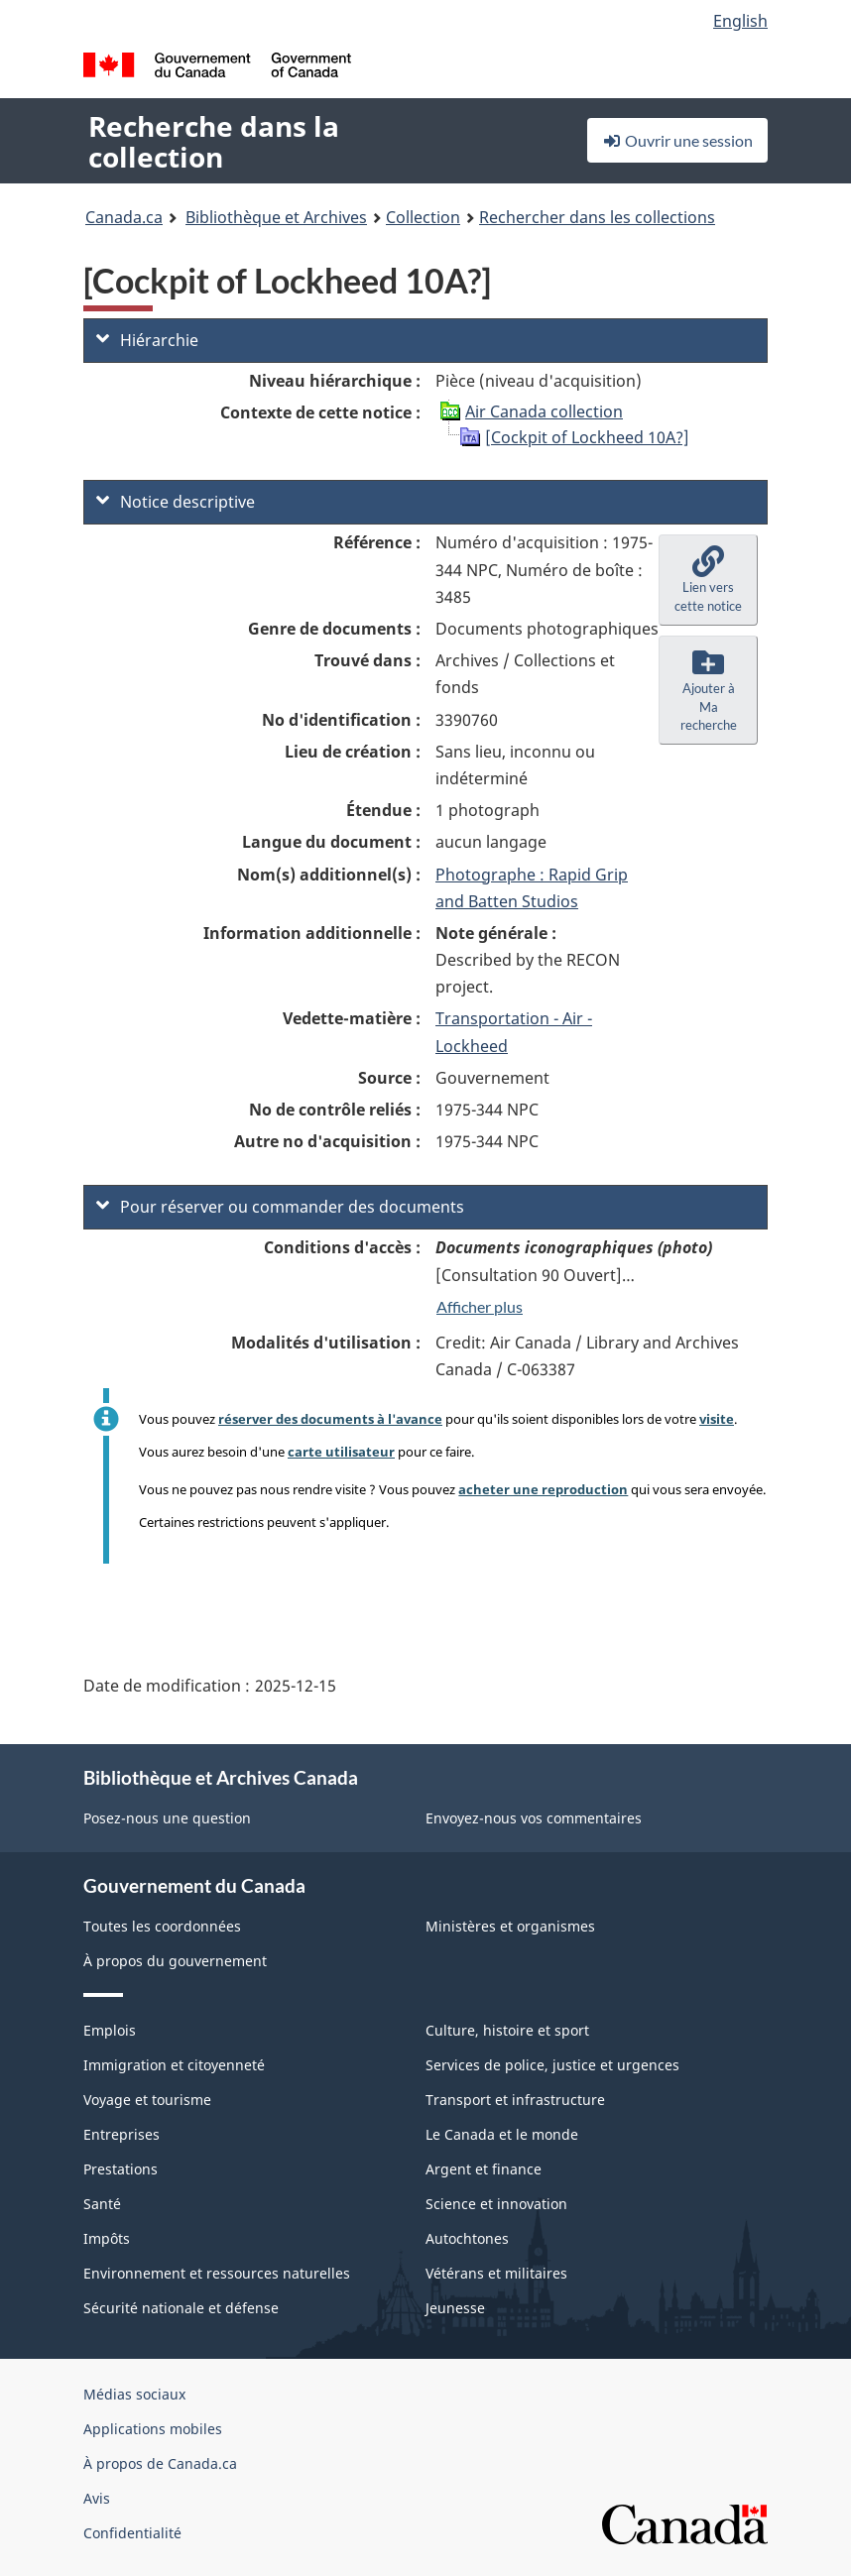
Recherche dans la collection (213, 141)
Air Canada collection (544, 411)
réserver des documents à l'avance (330, 1419)
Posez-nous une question (167, 1818)
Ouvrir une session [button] (677, 140)
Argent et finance (484, 2169)
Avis (96, 2498)
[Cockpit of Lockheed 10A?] (587, 437)
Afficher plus (479, 1306)
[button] (708, 580)
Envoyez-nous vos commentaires (534, 1818)
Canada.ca (124, 217)
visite (716, 1419)
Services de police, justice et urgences (552, 2064)
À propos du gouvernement (175, 1960)
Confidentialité (132, 2532)
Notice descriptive (175, 502)
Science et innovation (496, 2203)
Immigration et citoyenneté (174, 2064)
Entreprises (121, 2134)
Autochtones (467, 2238)
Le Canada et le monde (502, 2134)
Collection (423, 217)
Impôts (106, 2238)
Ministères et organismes (510, 1926)
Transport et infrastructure (515, 2099)
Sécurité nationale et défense (181, 2307)
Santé (102, 2203)
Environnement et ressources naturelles (216, 2273)
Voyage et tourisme (147, 2099)
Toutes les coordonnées (162, 1926)
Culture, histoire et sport (507, 2030)
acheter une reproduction (543, 1489)
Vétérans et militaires (496, 2273)
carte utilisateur (341, 1452)
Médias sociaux (134, 2394)
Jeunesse (455, 2307)
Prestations (120, 2169)
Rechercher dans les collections (597, 217)
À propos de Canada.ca (160, 2463)
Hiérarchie (147, 340)
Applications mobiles (152, 2428)
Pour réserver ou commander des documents (280, 1207)
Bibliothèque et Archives (276, 217)
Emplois (109, 2030)
